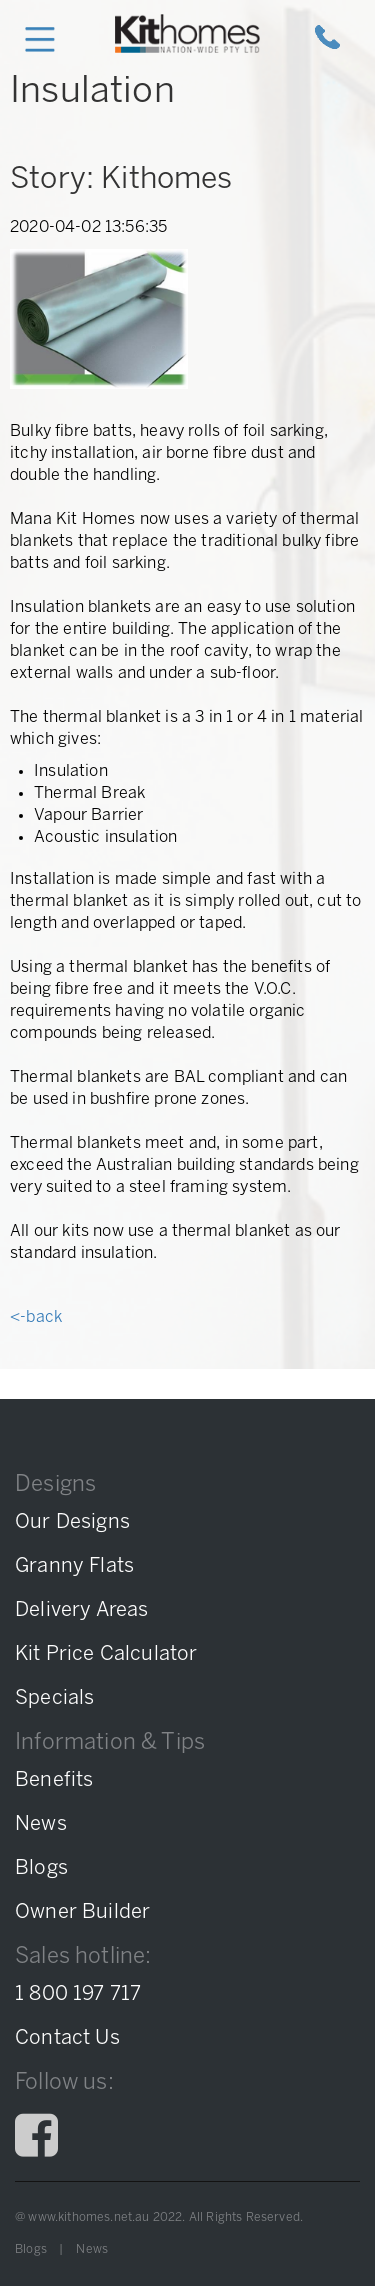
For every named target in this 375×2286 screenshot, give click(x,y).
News (92, 2249)
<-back (36, 1317)
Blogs (31, 2249)
